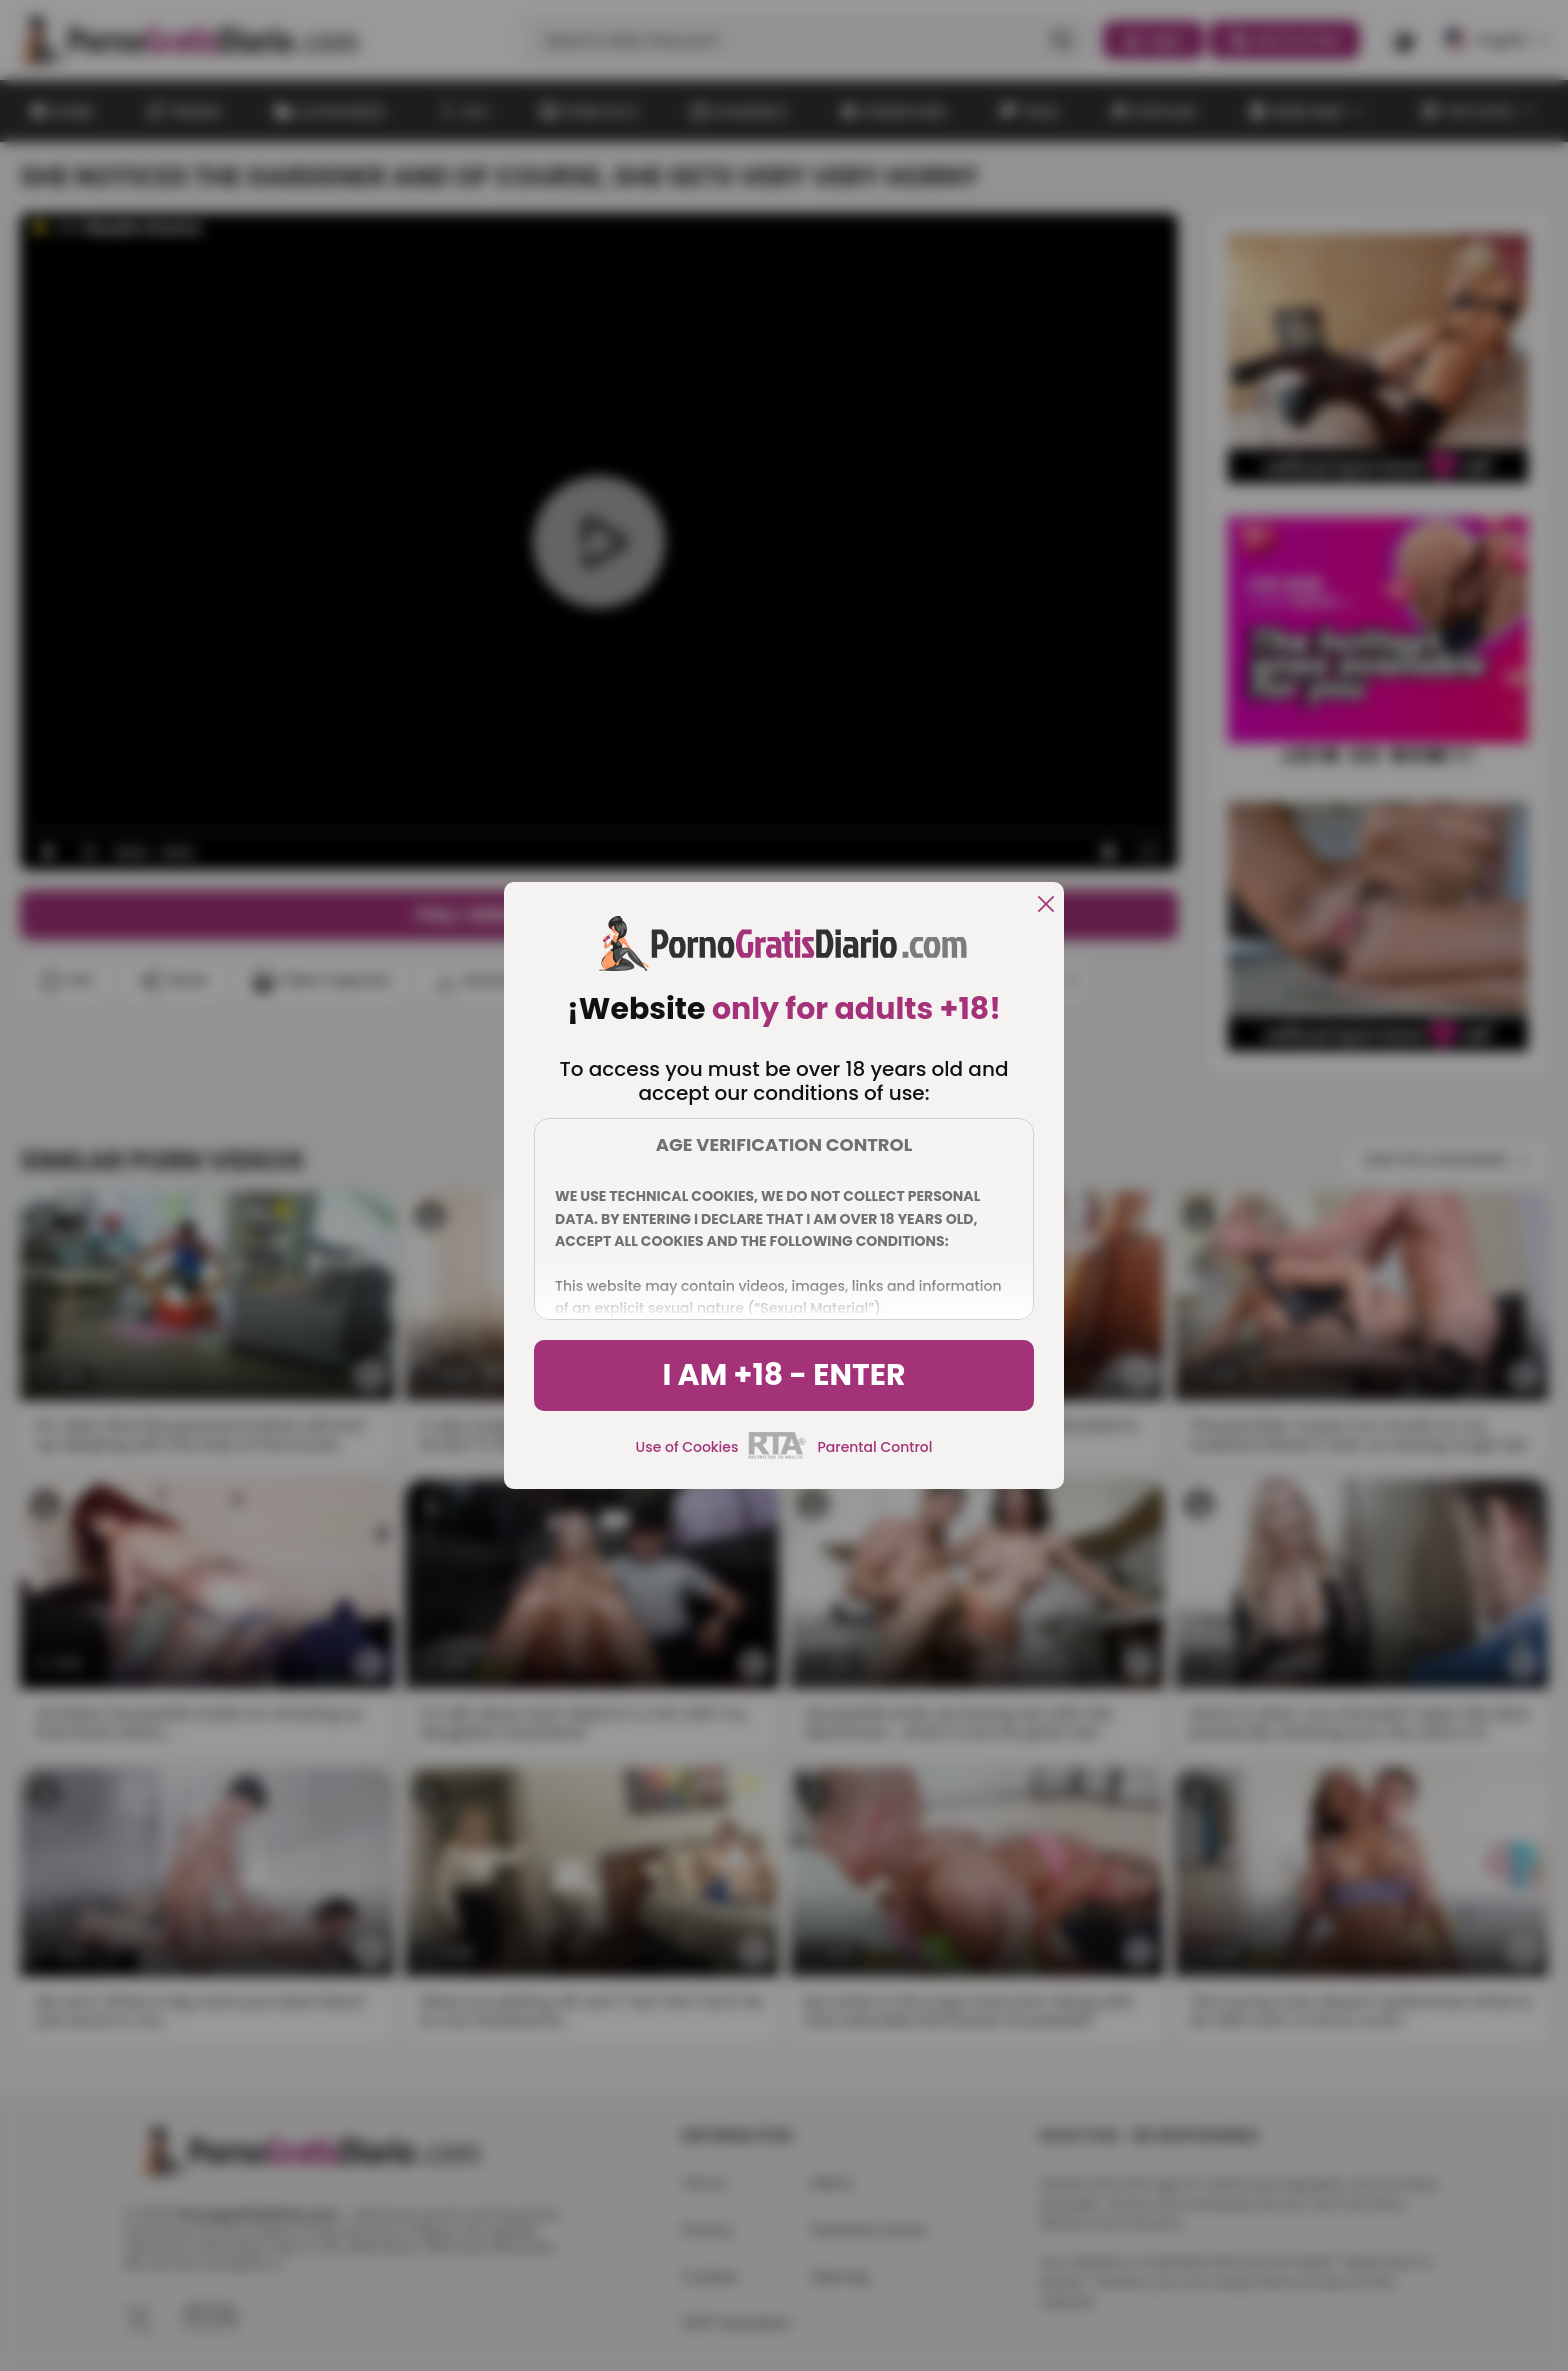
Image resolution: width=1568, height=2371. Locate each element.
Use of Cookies (687, 1447)
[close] (1046, 905)
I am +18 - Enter (783, 1375)
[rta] (777, 1456)
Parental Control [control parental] (874, 1447)
